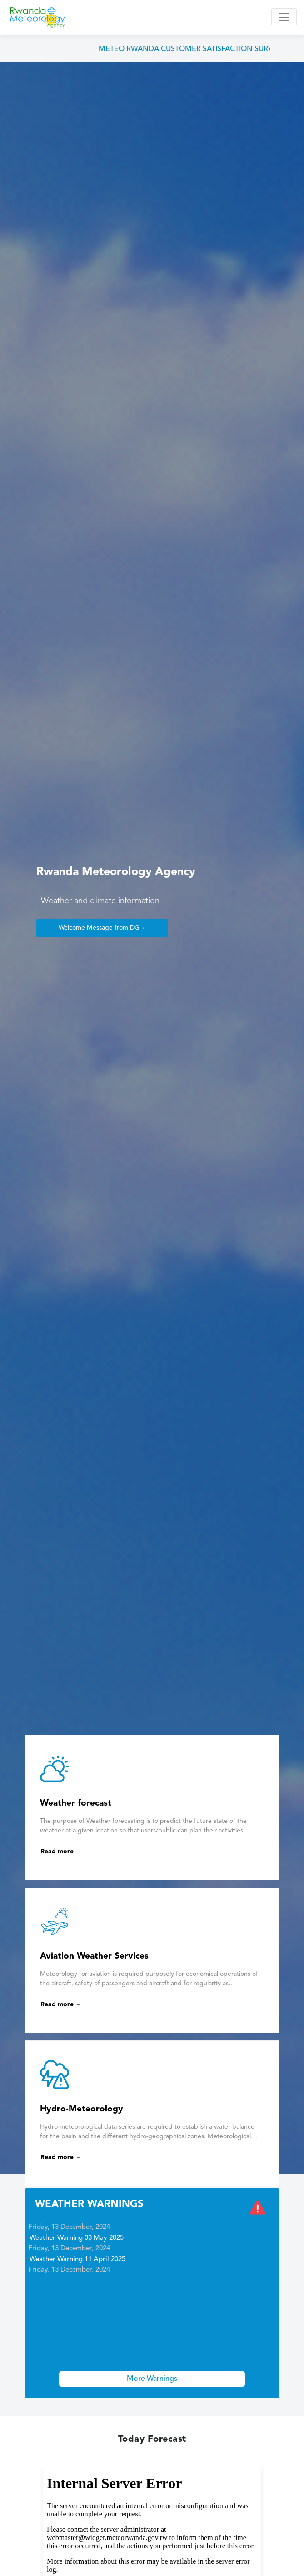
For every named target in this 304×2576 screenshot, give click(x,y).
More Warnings (152, 2379)
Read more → (61, 1851)
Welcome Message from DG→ (102, 928)
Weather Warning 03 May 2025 (77, 2239)
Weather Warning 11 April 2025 (77, 2260)
